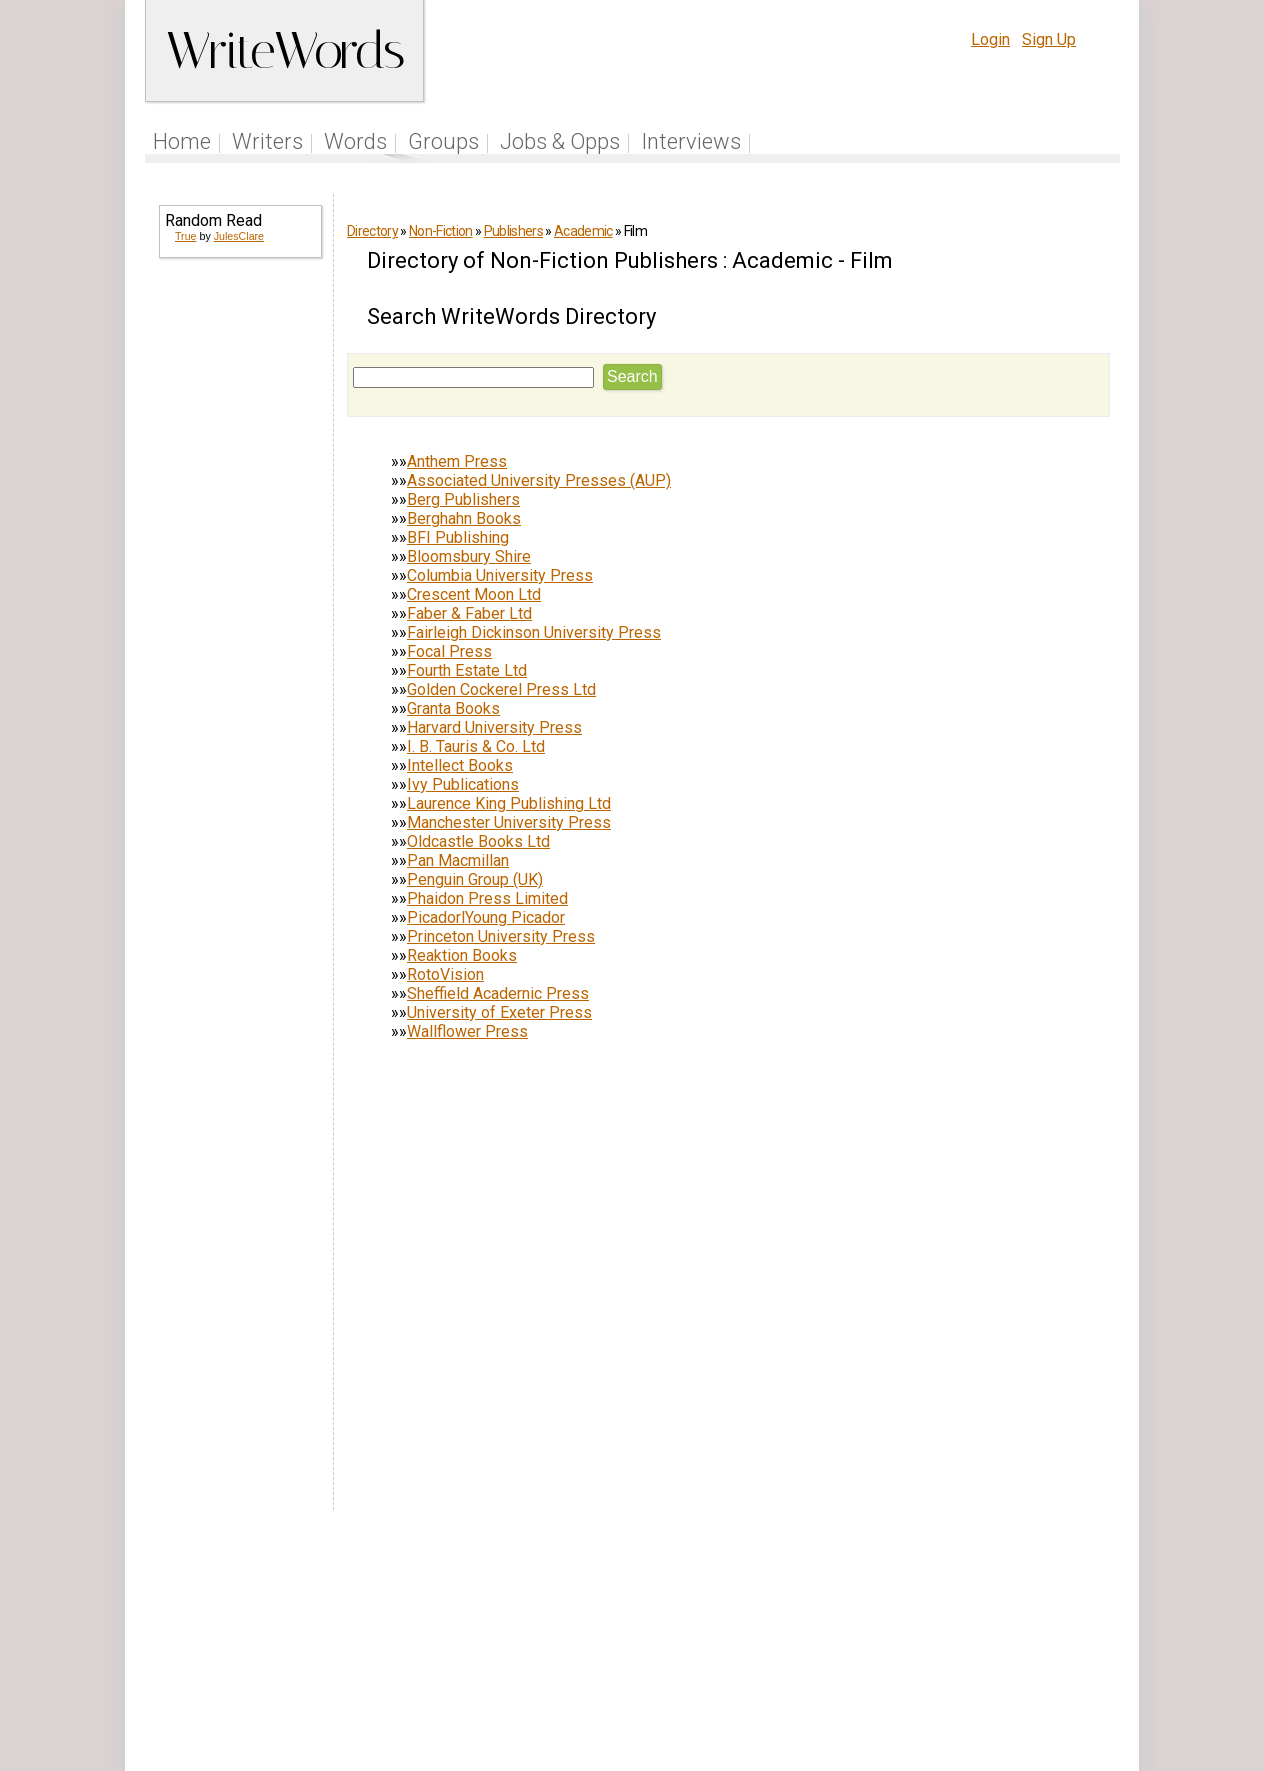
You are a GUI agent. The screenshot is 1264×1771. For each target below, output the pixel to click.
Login (990, 39)
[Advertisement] (239, 580)
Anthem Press (457, 461)
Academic (583, 231)
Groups (443, 141)
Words (355, 141)
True (186, 236)
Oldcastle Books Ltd (478, 841)
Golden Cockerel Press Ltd (501, 689)
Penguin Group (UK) (475, 879)
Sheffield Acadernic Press (498, 993)
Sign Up (1049, 39)
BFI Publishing (458, 537)
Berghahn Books (464, 518)
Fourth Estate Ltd (467, 670)
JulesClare (239, 236)
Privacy (955, 1645)
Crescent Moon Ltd (474, 594)
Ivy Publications (463, 784)
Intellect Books (460, 765)
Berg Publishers (463, 499)
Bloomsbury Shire (469, 556)
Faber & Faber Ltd (469, 613)
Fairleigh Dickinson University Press (534, 632)
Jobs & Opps (560, 141)
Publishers (513, 231)
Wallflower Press (467, 1031)
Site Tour (770, 1645)
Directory (372, 231)
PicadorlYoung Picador (486, 917)
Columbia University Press (500, 575)
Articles (695, 1645)
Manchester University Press (509, 822)
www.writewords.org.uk (803, 1683)
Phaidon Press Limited (487, 898)
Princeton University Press (501, 936)
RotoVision (445, 974)
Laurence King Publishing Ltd (509, 803)
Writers (267, 141)
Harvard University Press (494, 727)
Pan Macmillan (458, 860)
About (1018, 1645)
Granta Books (453, 708)
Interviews (691, 141)
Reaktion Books (462, 955)
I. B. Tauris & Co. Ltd (476, 746)
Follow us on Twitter (580, 1645)
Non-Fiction (441, 231)
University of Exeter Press (499, 1012)
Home (182, 141)
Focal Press (449, 651)
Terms (890, 1645)
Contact (1078, 1645)
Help (834, 1645)
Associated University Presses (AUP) (539, 480)
